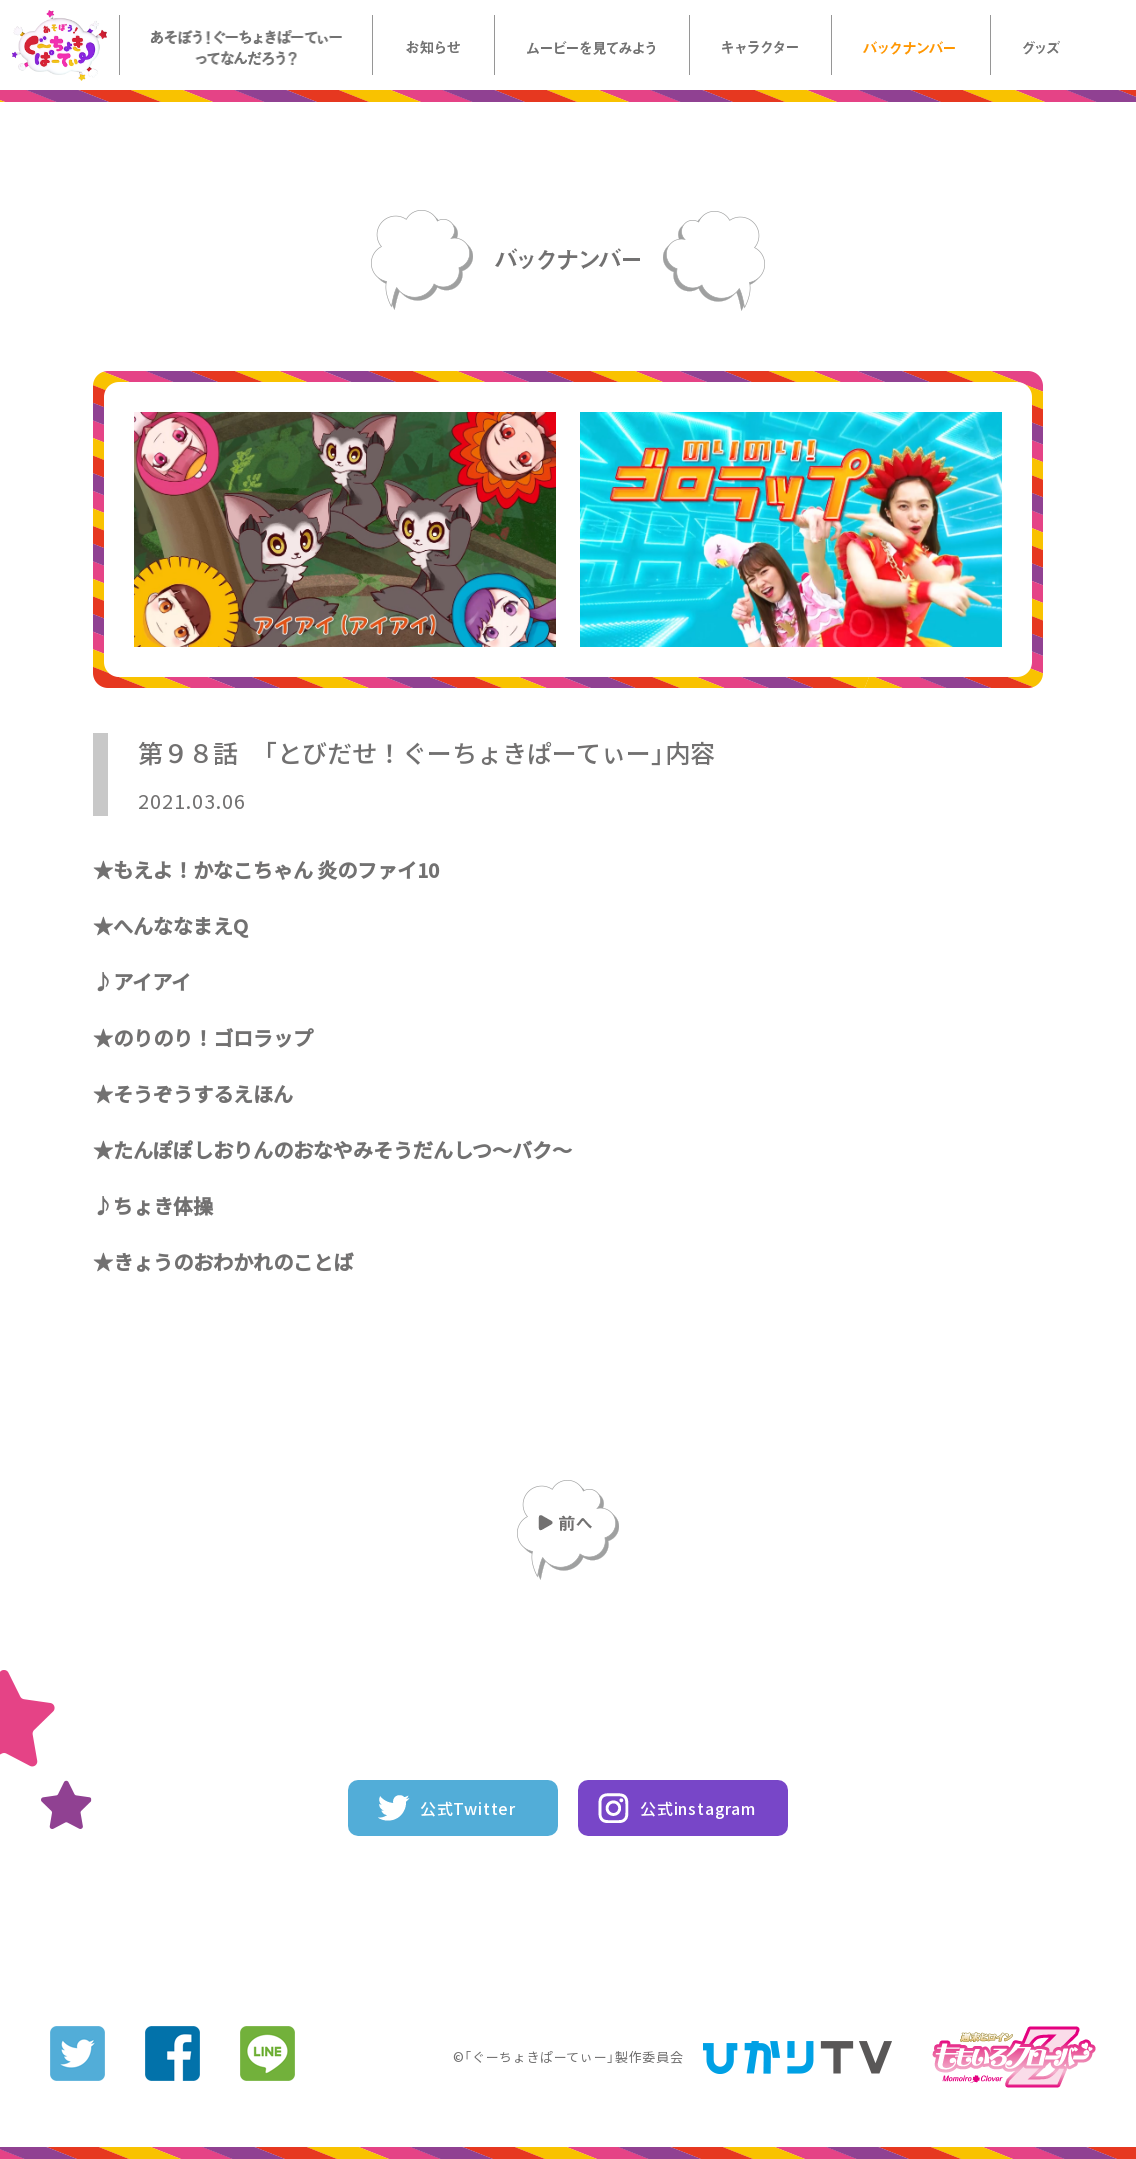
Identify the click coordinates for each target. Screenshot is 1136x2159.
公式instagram (698, 1808)
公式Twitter (468, 1808)
